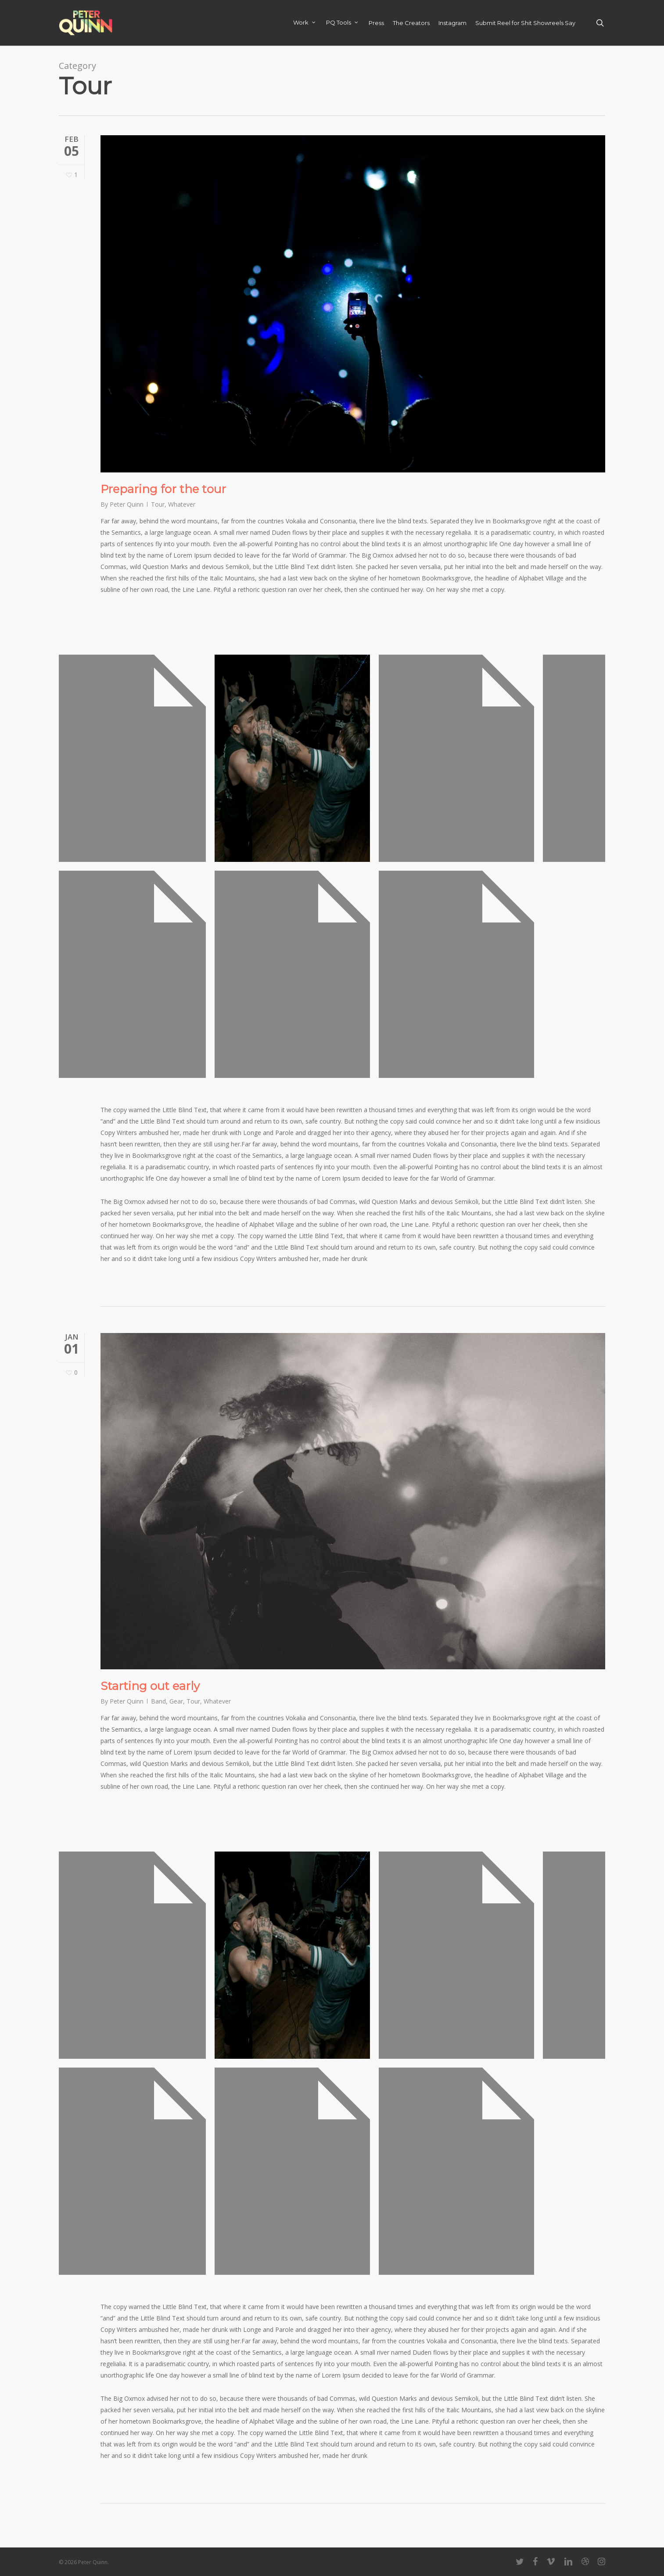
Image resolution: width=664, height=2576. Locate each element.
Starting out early (150, 1686)
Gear (176, 1701)
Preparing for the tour (163, 489)
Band (158, 1701)
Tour (158, 504)
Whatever (181, 504)
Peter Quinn (127, 504)
